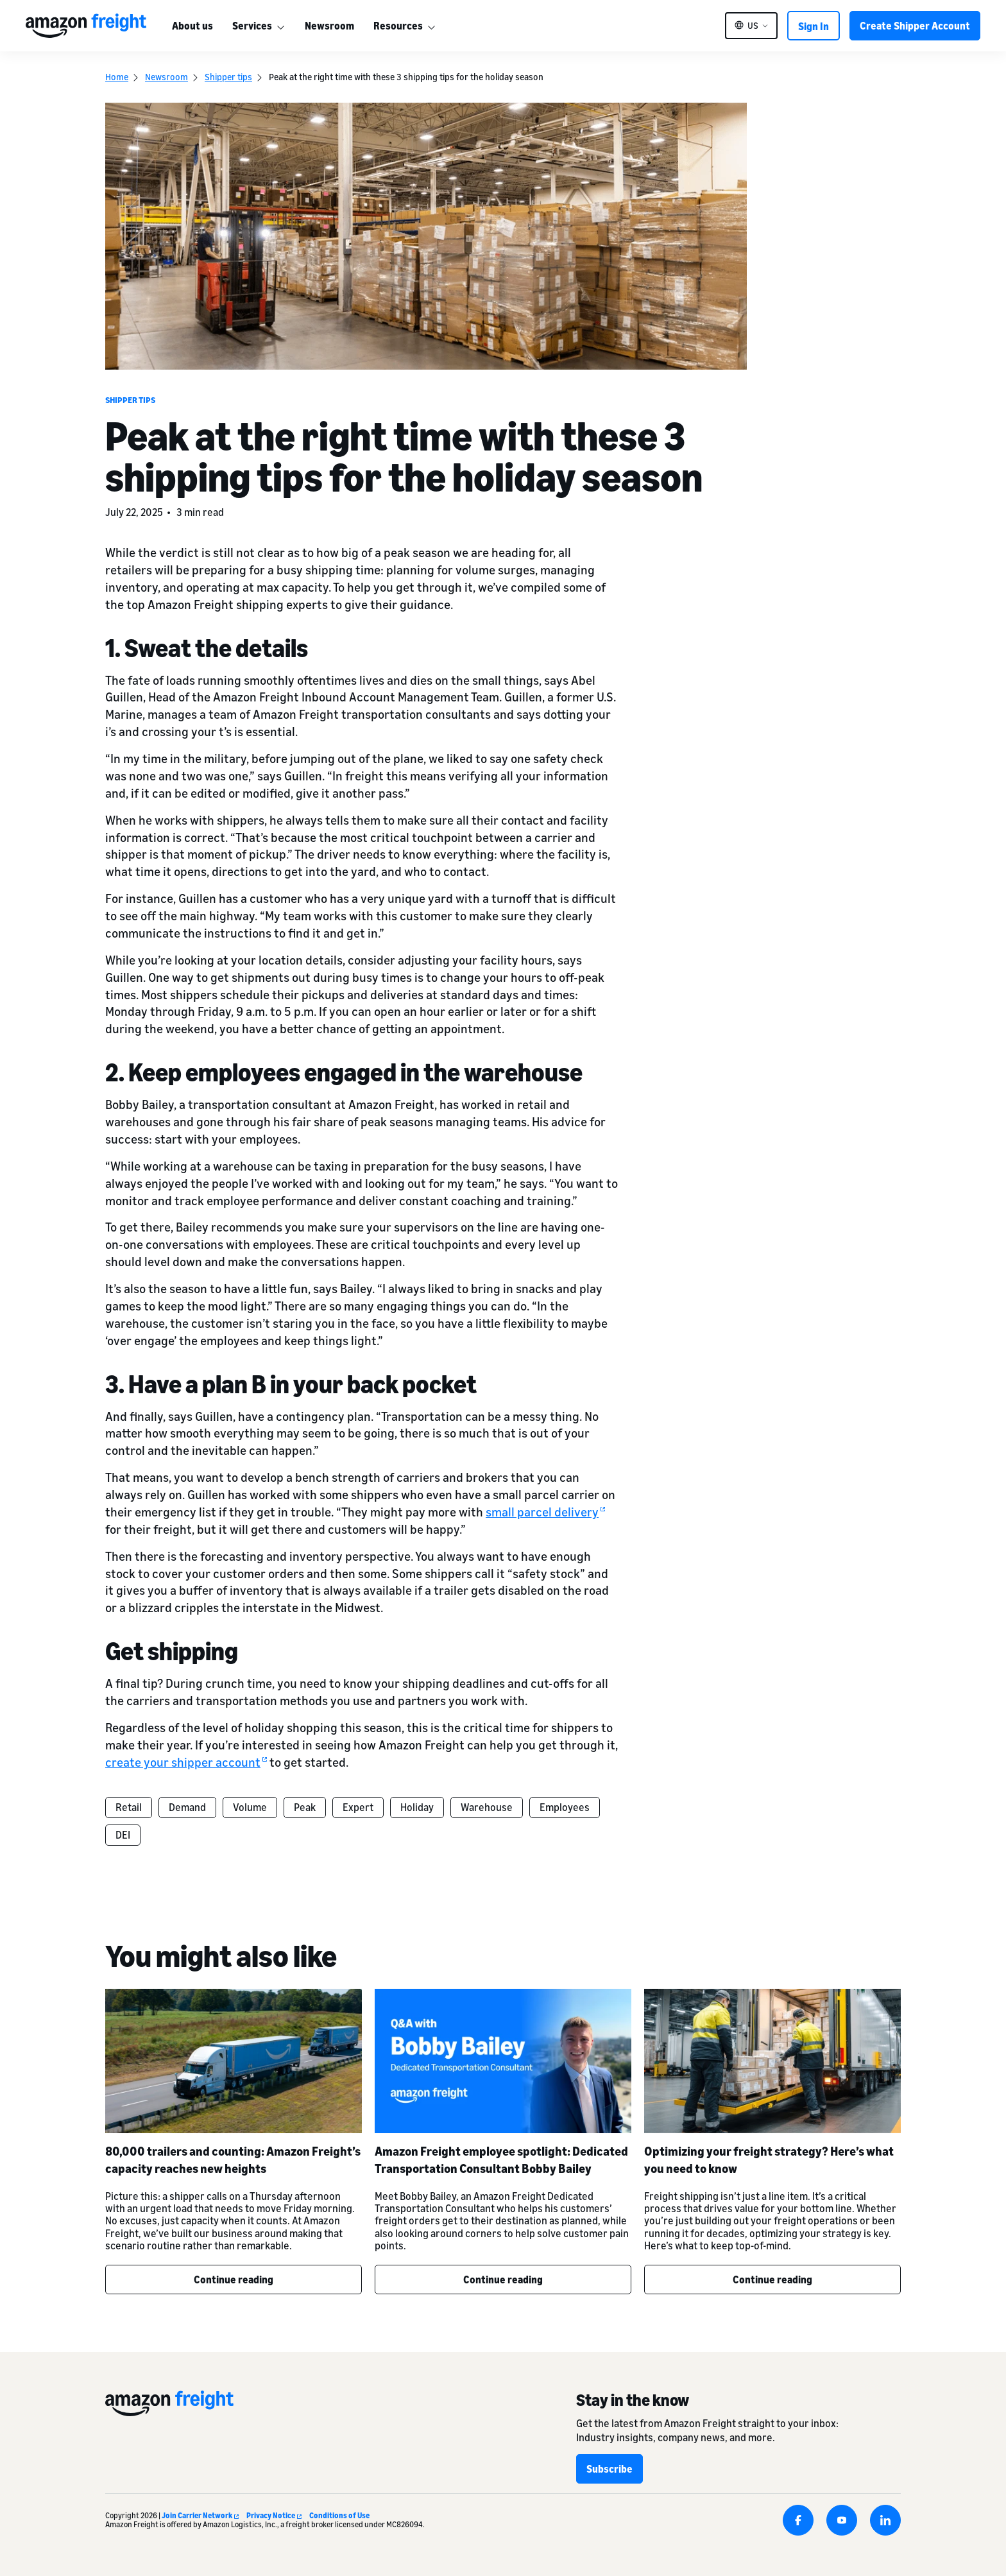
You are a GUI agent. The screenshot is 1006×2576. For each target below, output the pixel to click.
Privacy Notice (274, 2515)
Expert (358, 1807)
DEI (122, 1834)
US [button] (752, 26)
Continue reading (233, 2279)
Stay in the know (632, 2400)
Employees (565, 1807)
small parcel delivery (545, 1511)
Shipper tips (228, 76)
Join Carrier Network (200, 2515)
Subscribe (609, 2468)
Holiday (417, 1807)
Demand (187, 1807)
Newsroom (329, 25)
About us (192, 25)
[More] (280, 26)
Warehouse (487, 1807)
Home (116, 76)
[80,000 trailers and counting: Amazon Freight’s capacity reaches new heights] (233, 2061)
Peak (305, 1807)
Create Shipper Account (915, 25)
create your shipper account (186, 1762)
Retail (128, 1807)
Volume (250, 1807)
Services (252, 25)
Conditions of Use (339, 2515)
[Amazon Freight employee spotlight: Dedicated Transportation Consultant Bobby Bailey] (503, 2061)
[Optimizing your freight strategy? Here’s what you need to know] (772, 2061)
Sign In (813, 26)
